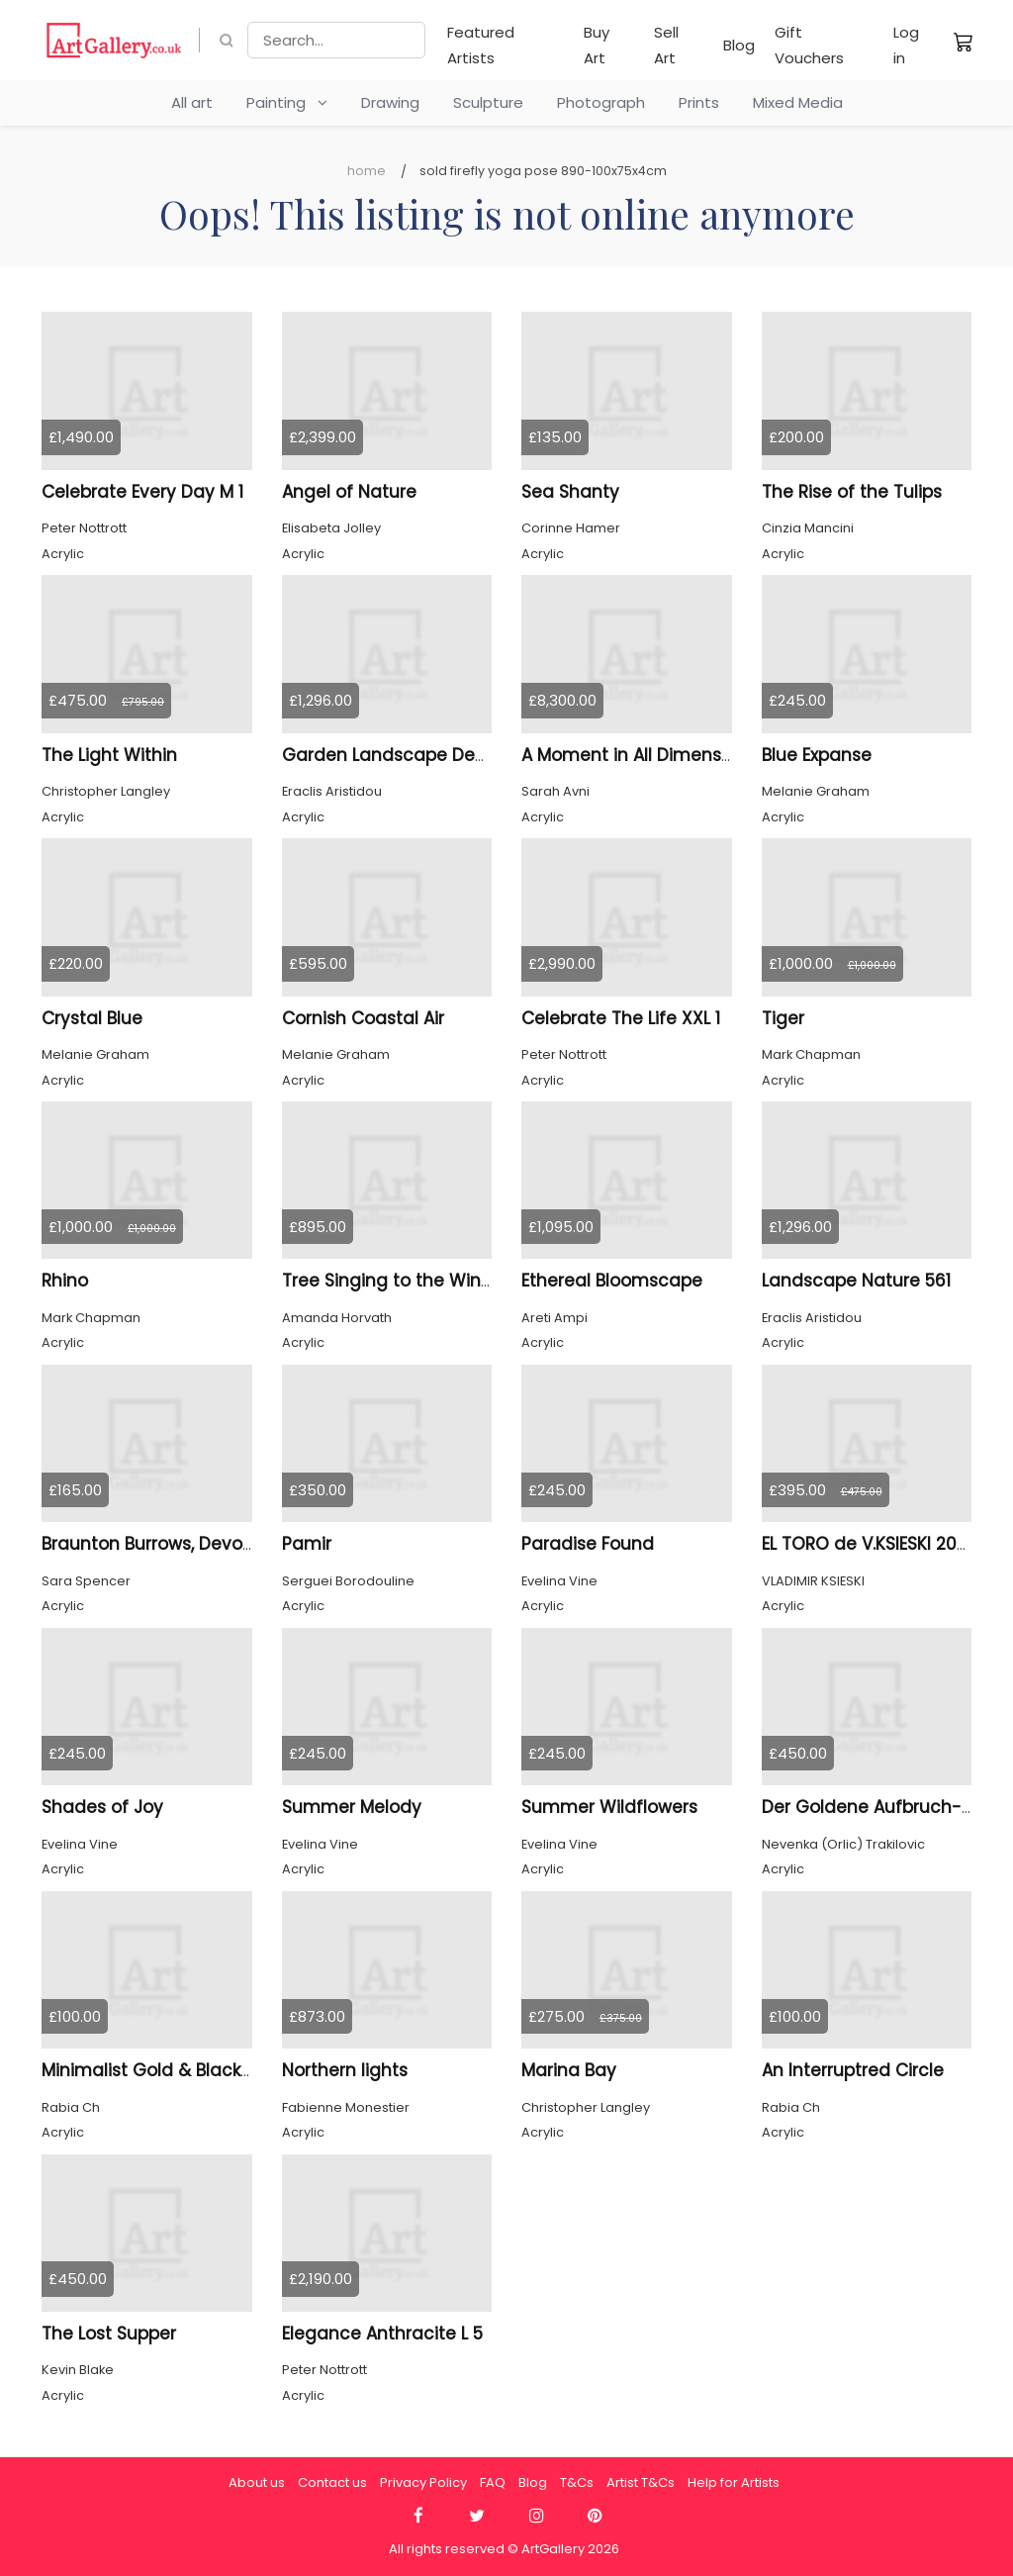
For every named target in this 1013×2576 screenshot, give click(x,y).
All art (192, 102)
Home (366, 170)
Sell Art (666, 45)
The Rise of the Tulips (852, 492)
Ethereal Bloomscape (611, 1280)
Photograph (601, 102)
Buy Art (596, 45)
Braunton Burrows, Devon (147, 1544)
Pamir (306, 1544)
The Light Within (109, 755)
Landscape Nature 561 (856, 1280)
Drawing (390, 102)
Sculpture (488, 102)
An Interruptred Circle (853, 2070)
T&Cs (577, 2482)
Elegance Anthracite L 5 (382, 2333)
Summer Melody (351, 1807)
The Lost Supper (109, 2333)
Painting (286, 102)
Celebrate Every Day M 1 (142, 492)
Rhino (65, 1280)
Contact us (332, 2482)
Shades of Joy (102, 1807)
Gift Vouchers (809, 45)
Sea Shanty (570, 492)
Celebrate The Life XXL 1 (620, 1018)
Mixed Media (798, 102)
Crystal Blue (92, 1018)
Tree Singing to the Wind (387, 1280)
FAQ (493, 2482)
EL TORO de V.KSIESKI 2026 (869, 1544)
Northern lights (345, 2070)
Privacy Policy (423, 2482)
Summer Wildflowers (609, 1807)
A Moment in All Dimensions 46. (653, 755)
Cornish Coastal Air (363, 1018)
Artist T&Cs (640, 2482)
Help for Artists (734, 2482)
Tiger (783, 1018)
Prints (699, 102)
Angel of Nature (349, 492)
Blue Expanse (817, 755)
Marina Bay (568, 2070)
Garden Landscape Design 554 (414, 755)
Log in (906, 45)
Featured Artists (480, 45)
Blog (739, 45)
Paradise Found (587, 1544)
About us (257, 2482)
